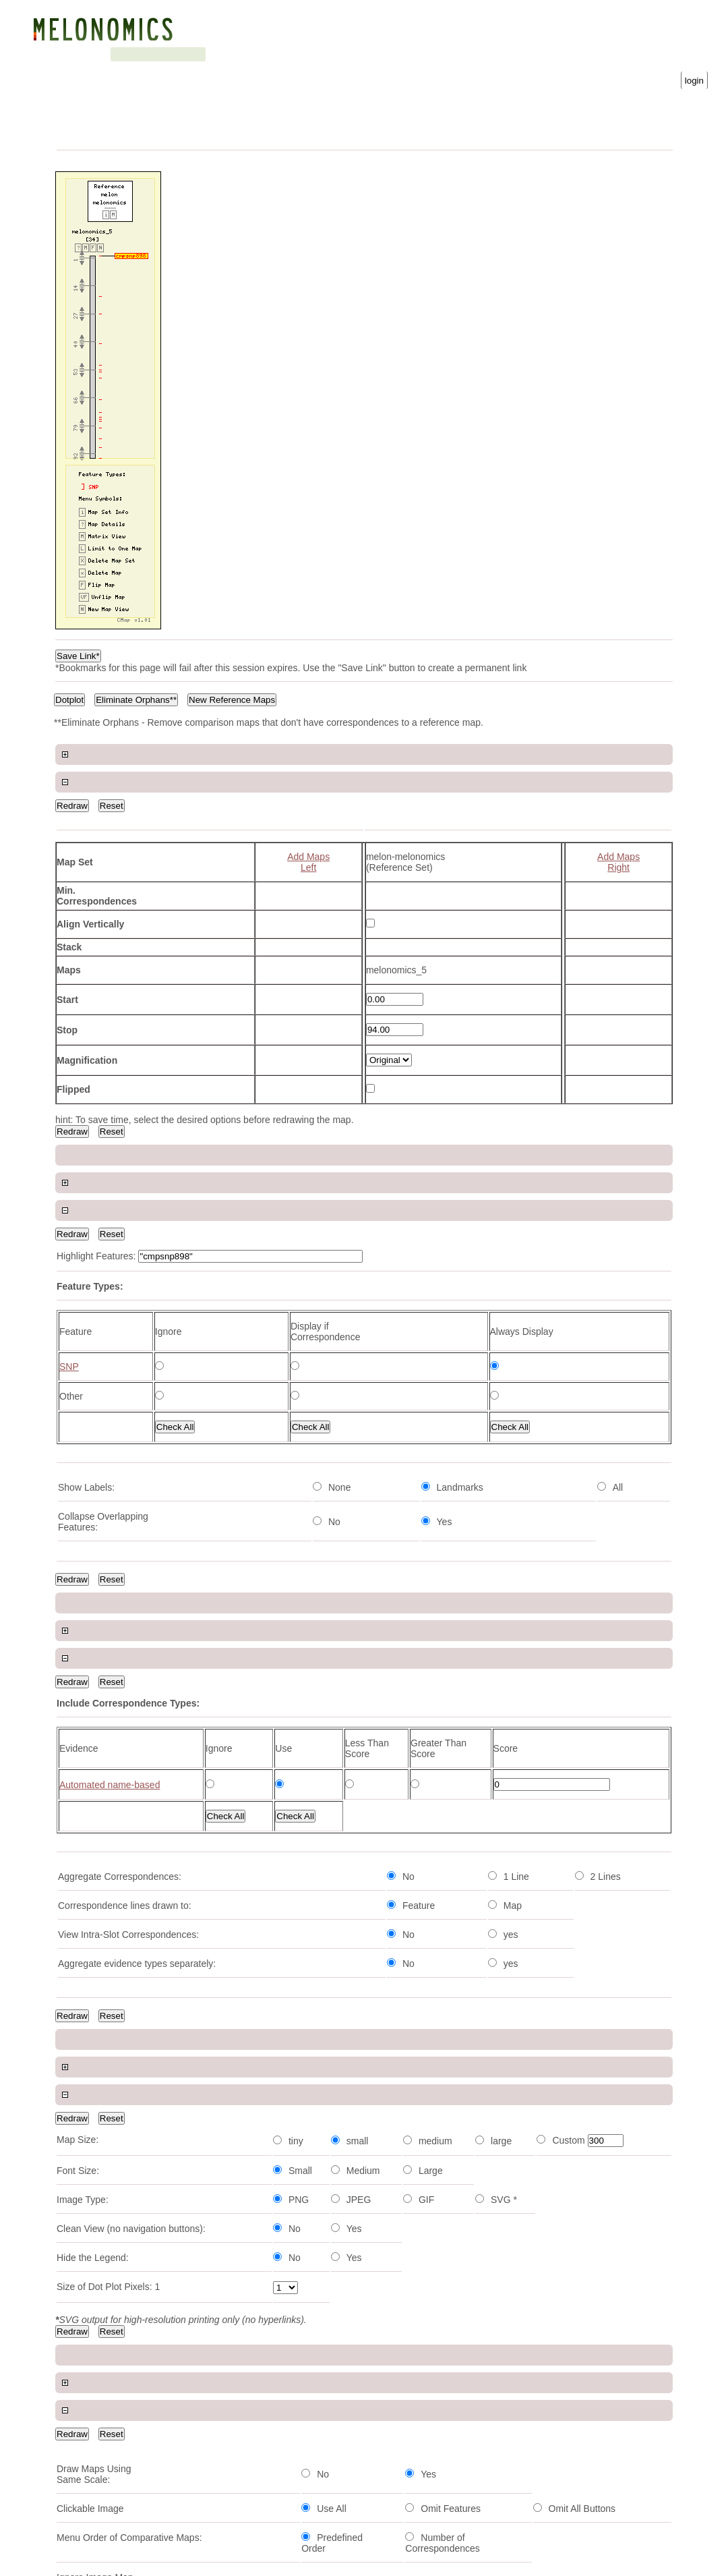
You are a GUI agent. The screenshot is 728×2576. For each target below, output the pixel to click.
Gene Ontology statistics (349, 54)
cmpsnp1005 (84, 2268)
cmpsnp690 (81, 1942)
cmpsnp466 (81, 1853)
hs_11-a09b (82, 2505)
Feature (74, 1769)
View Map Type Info (296, 1388)
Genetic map (118, 54)
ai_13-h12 (77, 1882)
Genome (65, 54)
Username (436, 53)
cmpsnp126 (81, 2446)
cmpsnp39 (78, 2298)
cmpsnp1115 (84, 1912)
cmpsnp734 (81, 2416)
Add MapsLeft (308, 834)
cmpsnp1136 (84, 2179)
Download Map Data (417, 1672)
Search (207, 54)
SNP (407, 1543)
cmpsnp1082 (84, 1793)
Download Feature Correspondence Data (461, 1683)
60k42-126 (79, 2001)
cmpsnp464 (81, 2031)
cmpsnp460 (81, 2209)
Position (247, 1769)
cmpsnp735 (81, 1823)
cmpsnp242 (81, 2476)
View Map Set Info (381, 1417)
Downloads (259, 54)
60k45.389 (78, 2149)
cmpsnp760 (81, 2357)
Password (566, 53)
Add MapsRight (618, 834)
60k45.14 (76, 2120)
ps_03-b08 (79, 2327)
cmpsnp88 (78, 2387)
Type (189, 1769)
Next (262, 1714)
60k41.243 (78, 2090)
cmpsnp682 (81, 2238)
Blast (167, 54)
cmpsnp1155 (84, 1971)
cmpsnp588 (81, 2060)
